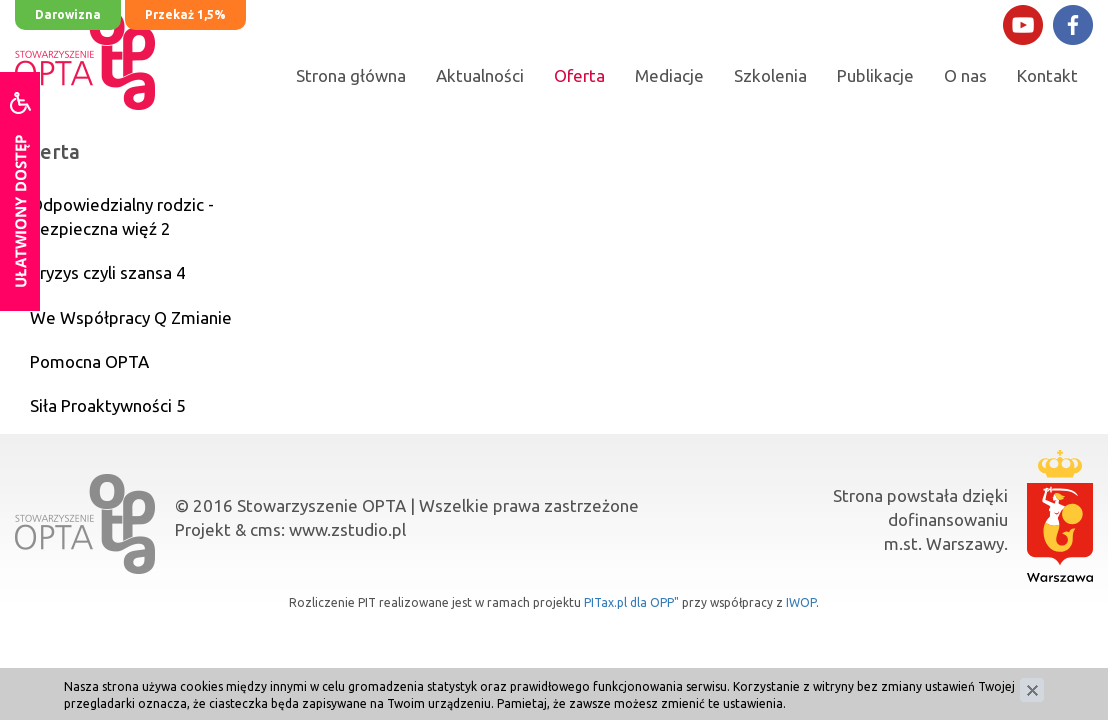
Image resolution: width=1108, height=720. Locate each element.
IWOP (801, 602)
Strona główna (351, 75)
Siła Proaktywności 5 (108, 405)
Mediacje (669, 75)
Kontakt (1047, 75)
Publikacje (875, 75)
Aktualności (480, 75)
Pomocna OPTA (89, 361)
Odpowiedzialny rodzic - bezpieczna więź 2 (122, 216)
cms (265, 529)
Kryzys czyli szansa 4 (108, 272)
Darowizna (68, 14)
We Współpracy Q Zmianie (131, 317)
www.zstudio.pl (347, 529)
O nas (965, 75)
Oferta (579, 75)
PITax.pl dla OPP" (631, 602)
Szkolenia (770, 75)
